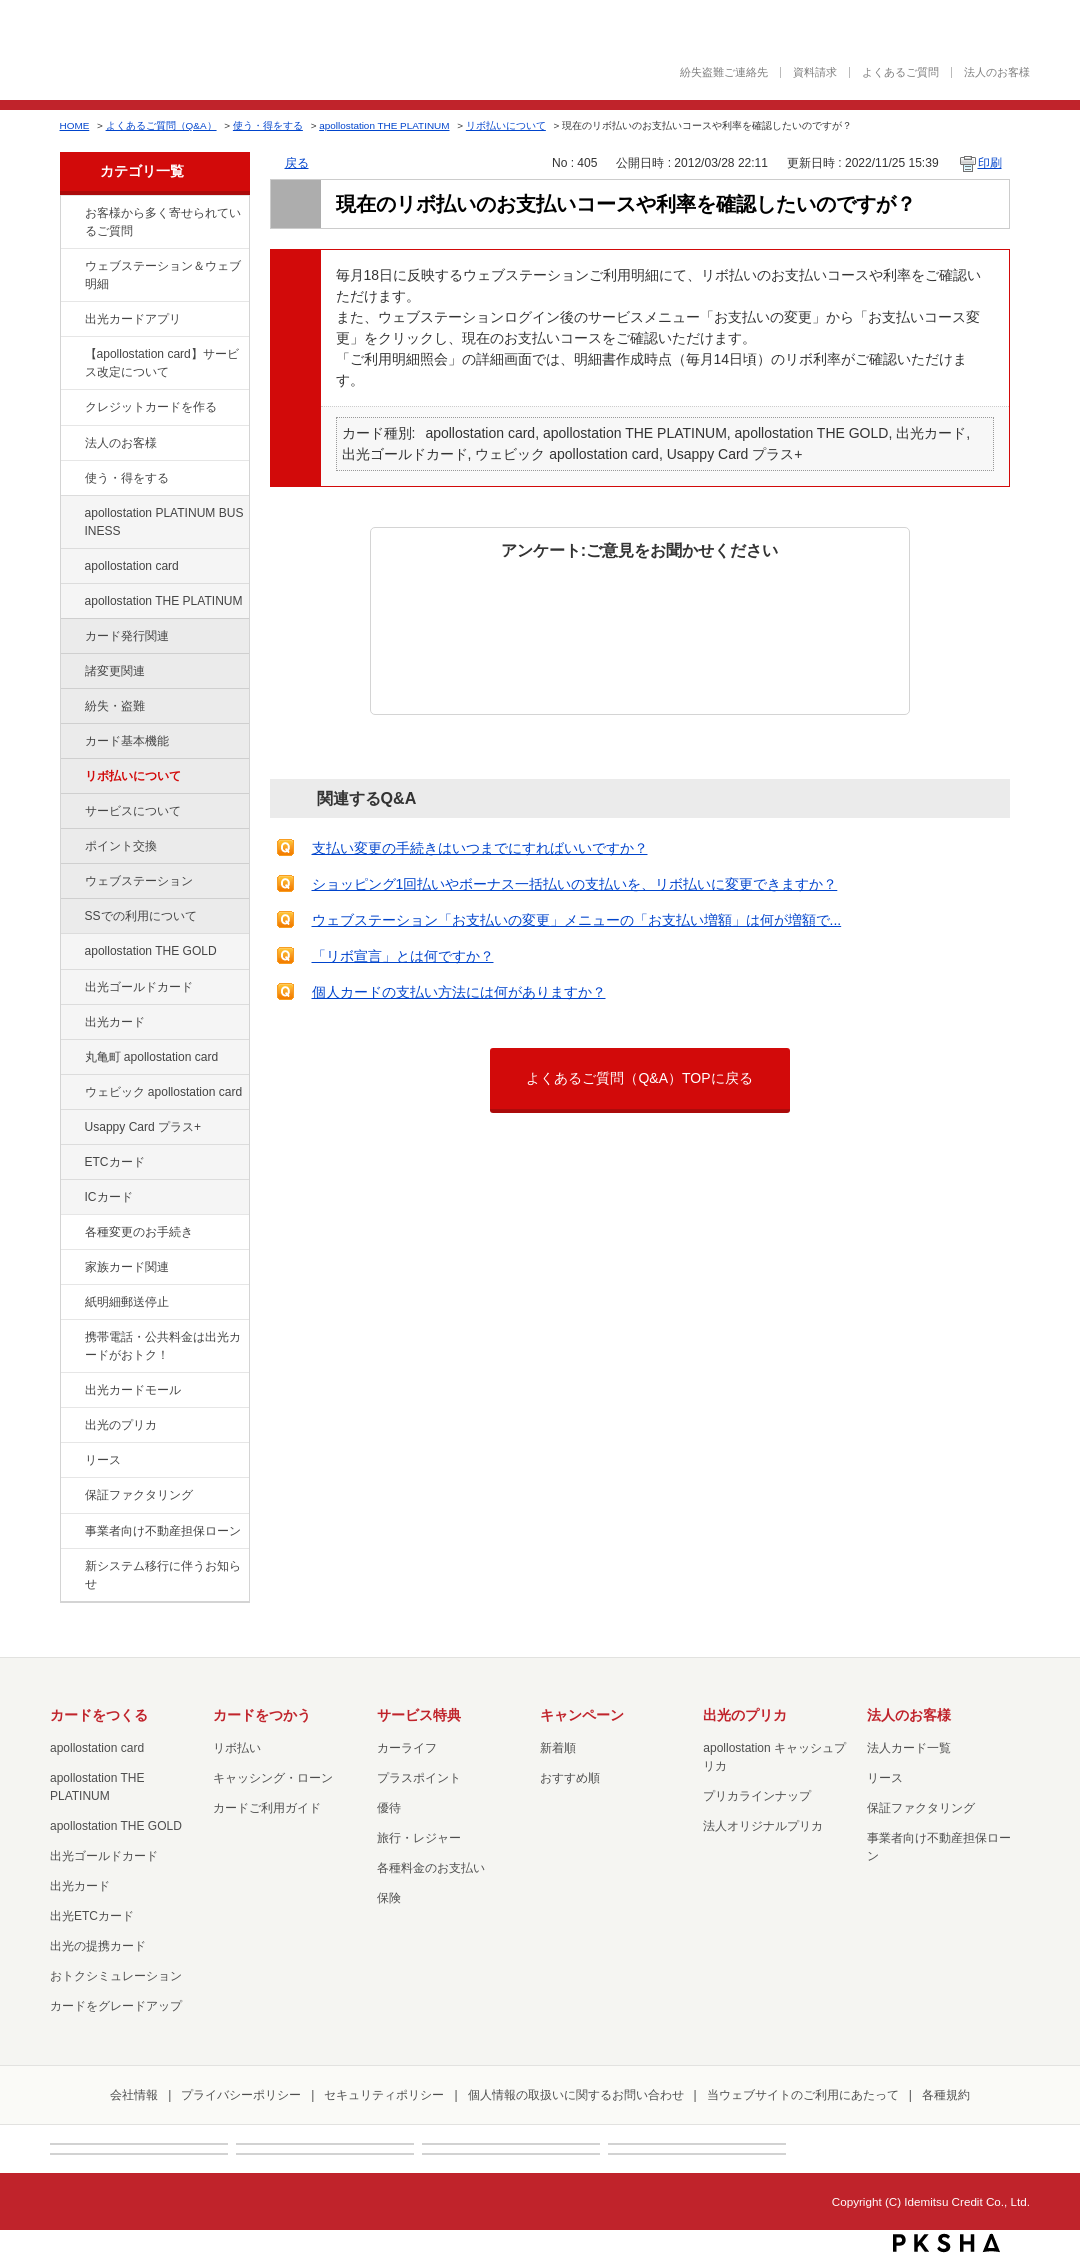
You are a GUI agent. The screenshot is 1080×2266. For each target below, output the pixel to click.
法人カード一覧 (909, 1748)
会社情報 (134, 2095)
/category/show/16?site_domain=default (71, 1426)
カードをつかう (262, 1715)
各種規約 (946, 2095)
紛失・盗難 (115, 706)
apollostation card (132, 566)
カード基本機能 (127, 741)
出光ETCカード (92, 1916)
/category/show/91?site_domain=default (71, 1093)
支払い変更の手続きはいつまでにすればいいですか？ (480, 848)
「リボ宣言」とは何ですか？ (403, 956)
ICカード (109, 1197)
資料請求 (815, 72)
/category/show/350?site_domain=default (71, 1567)
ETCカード (115, 1162)
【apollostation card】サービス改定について (162, 363)
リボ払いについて (506, 125)
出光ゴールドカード (139, 987)
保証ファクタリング (139, 1495)
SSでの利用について (141, 916)
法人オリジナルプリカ (763, 1826)
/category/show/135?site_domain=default (71, 267)
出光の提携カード (98, 1946)
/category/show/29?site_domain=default (71, 567)
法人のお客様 (997, 72)
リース (103, 1460)
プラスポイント (419, 1778)
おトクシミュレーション (116, 1976)
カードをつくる (99, 1715)
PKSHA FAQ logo (946, 2243)
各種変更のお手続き (139, 1232)
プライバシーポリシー (241, 2095)
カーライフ (407, 1748)
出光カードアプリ (133, 319)
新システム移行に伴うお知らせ (163, 1575)
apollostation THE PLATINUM (384, 125)
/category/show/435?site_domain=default (71, 320)
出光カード (115, 1022)
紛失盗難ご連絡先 (724, 72)
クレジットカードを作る (151, 407)
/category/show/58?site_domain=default (71, 988)
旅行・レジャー (419, 1838)
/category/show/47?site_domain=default (71, 1023)
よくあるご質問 (900, 72)
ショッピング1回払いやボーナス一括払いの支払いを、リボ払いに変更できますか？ (575, 884)
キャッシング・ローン (273, 1778)
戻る (297, 163)
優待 (389, 1808)
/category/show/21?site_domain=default (71, 444)
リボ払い (237, 1748)
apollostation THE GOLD (151, 951)
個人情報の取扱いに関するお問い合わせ (576, 2095)
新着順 (558, 1748)
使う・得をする (268, 125)
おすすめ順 (570, 1778)
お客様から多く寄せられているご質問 (163, 222)
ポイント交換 (121, 846)
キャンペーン (582, 1715)
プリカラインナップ (757, 1796)
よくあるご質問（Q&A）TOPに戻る (639, 1078)
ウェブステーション (139, 881)
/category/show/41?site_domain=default (71, 602)
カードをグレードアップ (116, 2006)
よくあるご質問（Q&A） (161, 125)
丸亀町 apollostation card (152, 1057)
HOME (75, 125)
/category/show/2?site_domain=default (71, 408)
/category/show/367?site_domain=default (71, 1128)
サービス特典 (419, 1715)
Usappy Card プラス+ (143, 1127)
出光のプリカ (121, 1425)
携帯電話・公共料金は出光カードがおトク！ (163, 1346)
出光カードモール (133, 1390)
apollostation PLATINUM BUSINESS (164, 522)
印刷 (990, 163)
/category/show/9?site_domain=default (71, 479)
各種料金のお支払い (431, 1868)
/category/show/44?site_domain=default (71, 952)
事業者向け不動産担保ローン (163, 1531)
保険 (389, 1898)
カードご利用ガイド (267, 1808)
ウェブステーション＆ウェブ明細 (163, 275)
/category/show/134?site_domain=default (71, 214)
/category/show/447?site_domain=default (71, 514)
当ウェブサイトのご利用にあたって (803, 2095)
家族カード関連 (127, 1267)
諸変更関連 (115, 671)
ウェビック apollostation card (164, 1092)
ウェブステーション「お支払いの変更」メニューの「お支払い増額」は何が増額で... (577, 920)
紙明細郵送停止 (127, 1302)
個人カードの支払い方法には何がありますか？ (459, 992)
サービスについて (133, 811)
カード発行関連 (127, 636)
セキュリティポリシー (384, 2095)
